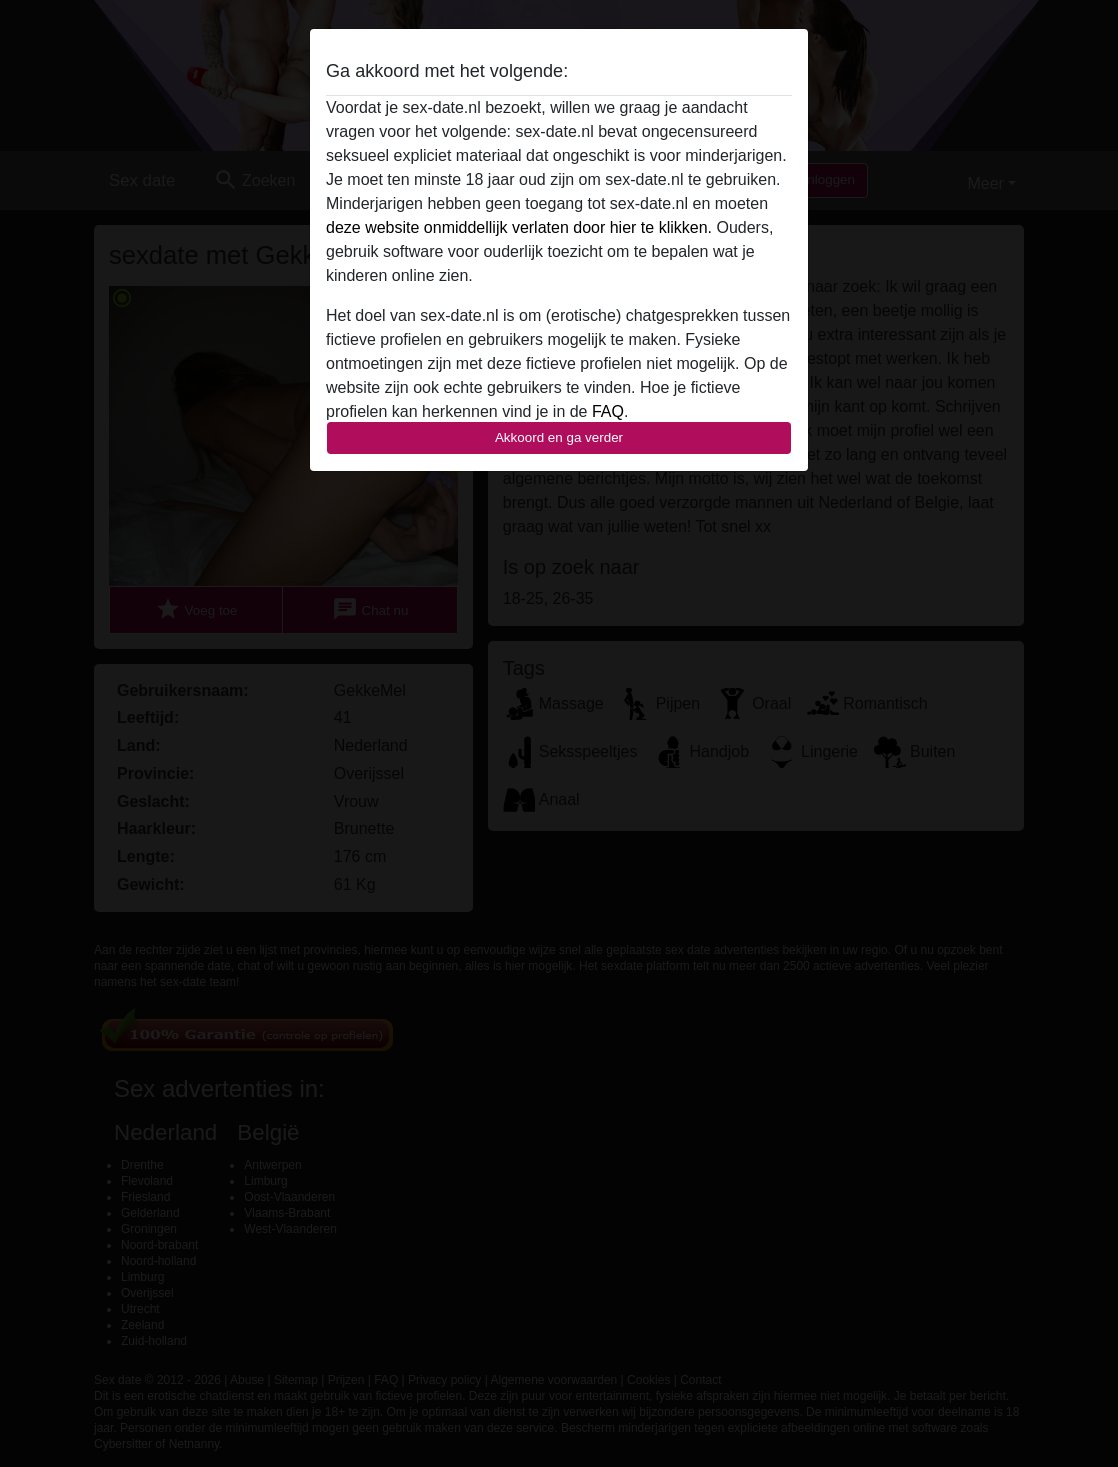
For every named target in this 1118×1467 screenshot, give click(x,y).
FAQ (608, 411)
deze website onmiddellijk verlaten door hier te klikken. (519, 227)
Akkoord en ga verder (559, 437)
